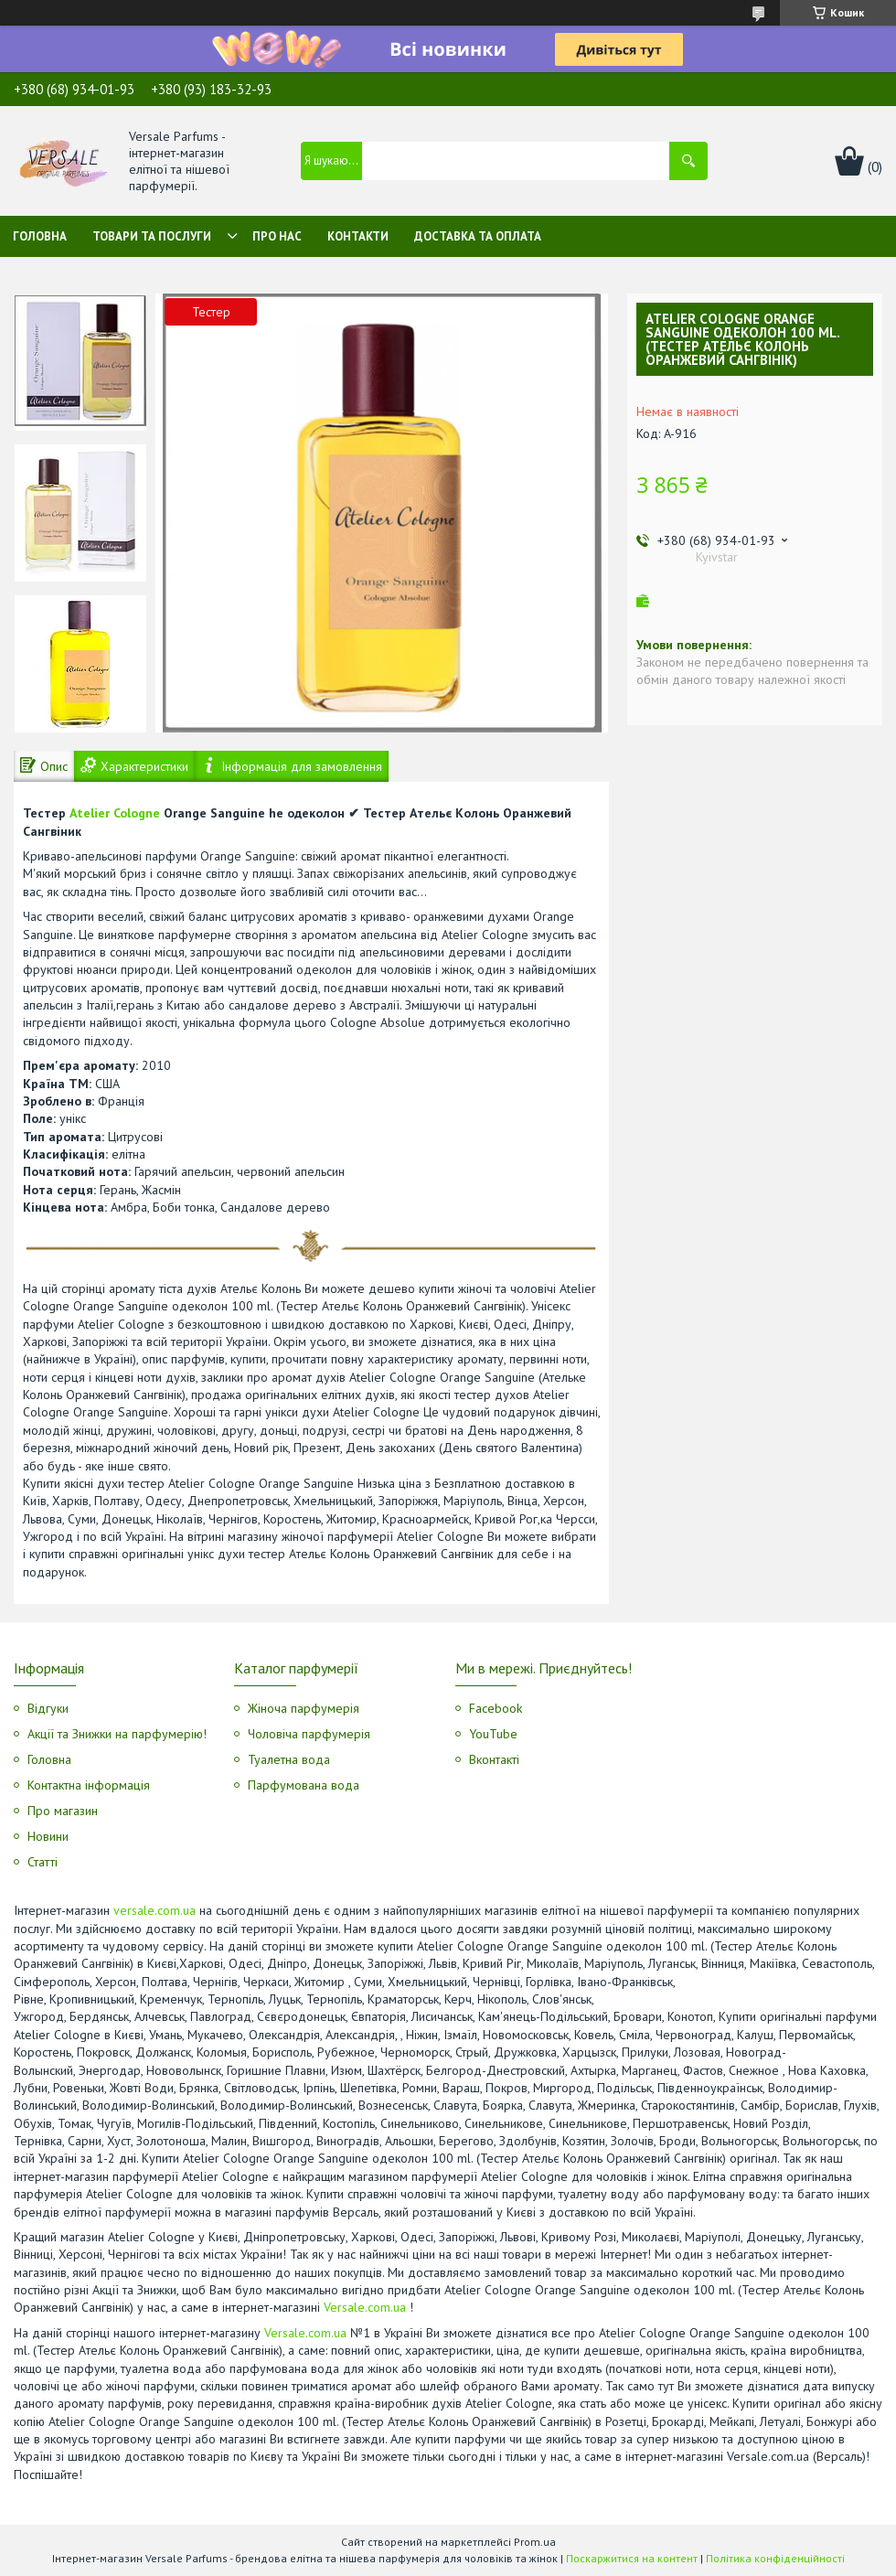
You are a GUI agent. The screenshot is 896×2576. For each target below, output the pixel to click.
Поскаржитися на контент (632, 2558)
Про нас (277, 236)
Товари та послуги (151, 236)
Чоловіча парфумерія (309, 1734)
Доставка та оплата (477, 236)
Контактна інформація (88, 1785)
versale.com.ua (154, 1910)
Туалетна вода (289, 1759)
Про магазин (62, 1810)
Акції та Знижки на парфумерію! (117, 1734)
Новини (48, 1836)
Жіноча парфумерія (303, 1708)
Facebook (495, 1708)
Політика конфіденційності (775, 2558)
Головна (40, 236)
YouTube (493, 1734)
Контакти (358, 236)
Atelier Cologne (114, 813)
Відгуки (48, 1708)
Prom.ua (535, 2542)
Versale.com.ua (365, 2307)
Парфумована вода (303, 1785)
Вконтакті (494, 1759)
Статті (42, 1862)
